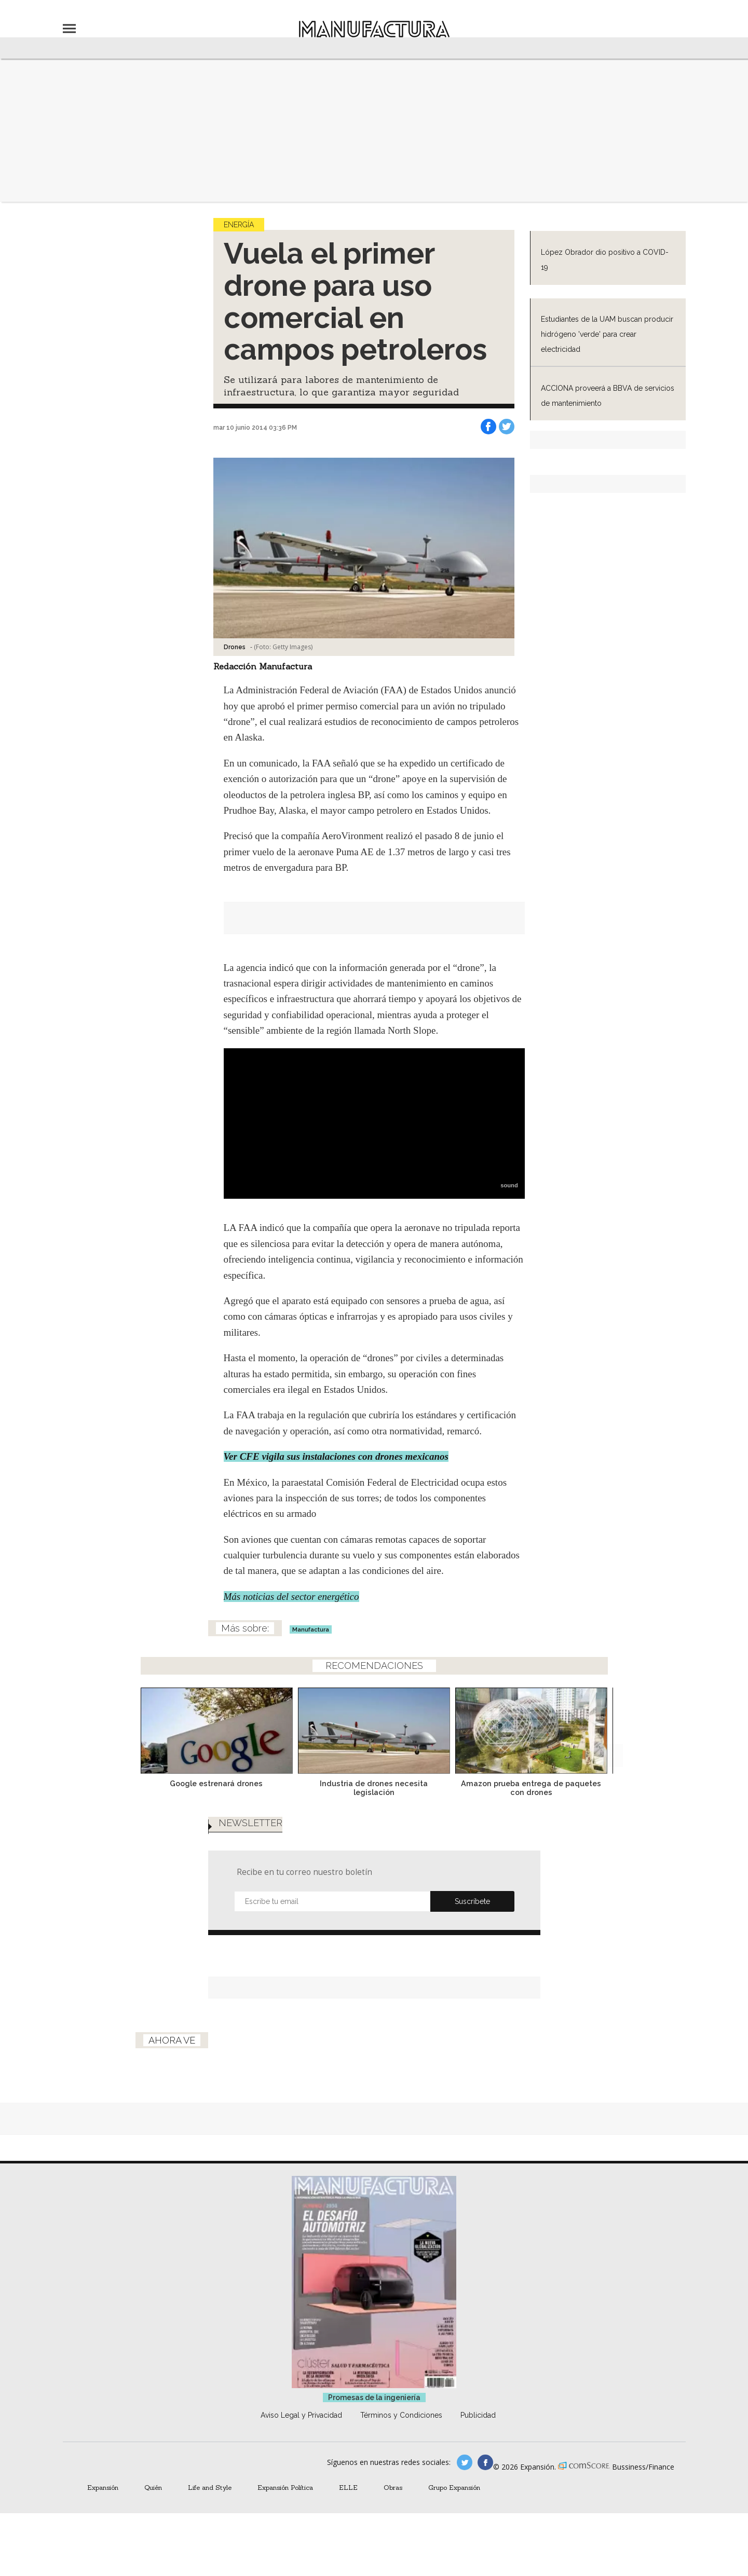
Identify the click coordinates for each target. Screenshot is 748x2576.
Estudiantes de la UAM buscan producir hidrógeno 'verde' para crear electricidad (607, 334)
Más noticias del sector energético (291, 1596)
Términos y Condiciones (401, 2415)
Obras (393, 2487)
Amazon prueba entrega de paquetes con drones (531, 1788)
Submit (472, 1901)
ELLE (348, 2487)
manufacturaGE (464, 2462)
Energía (239, 225)
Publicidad (478, 2415)
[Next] (611, 1727)
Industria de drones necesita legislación (374, 1788)
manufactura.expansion (485, 2462)
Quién (153, 2487)
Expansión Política (285, 2487)
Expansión (102, 2487)
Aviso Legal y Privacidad (301, 2415)
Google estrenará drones (216, 1783)
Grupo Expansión (454, 2487)
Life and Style (210, 2487)
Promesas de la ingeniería (374, 2397)
